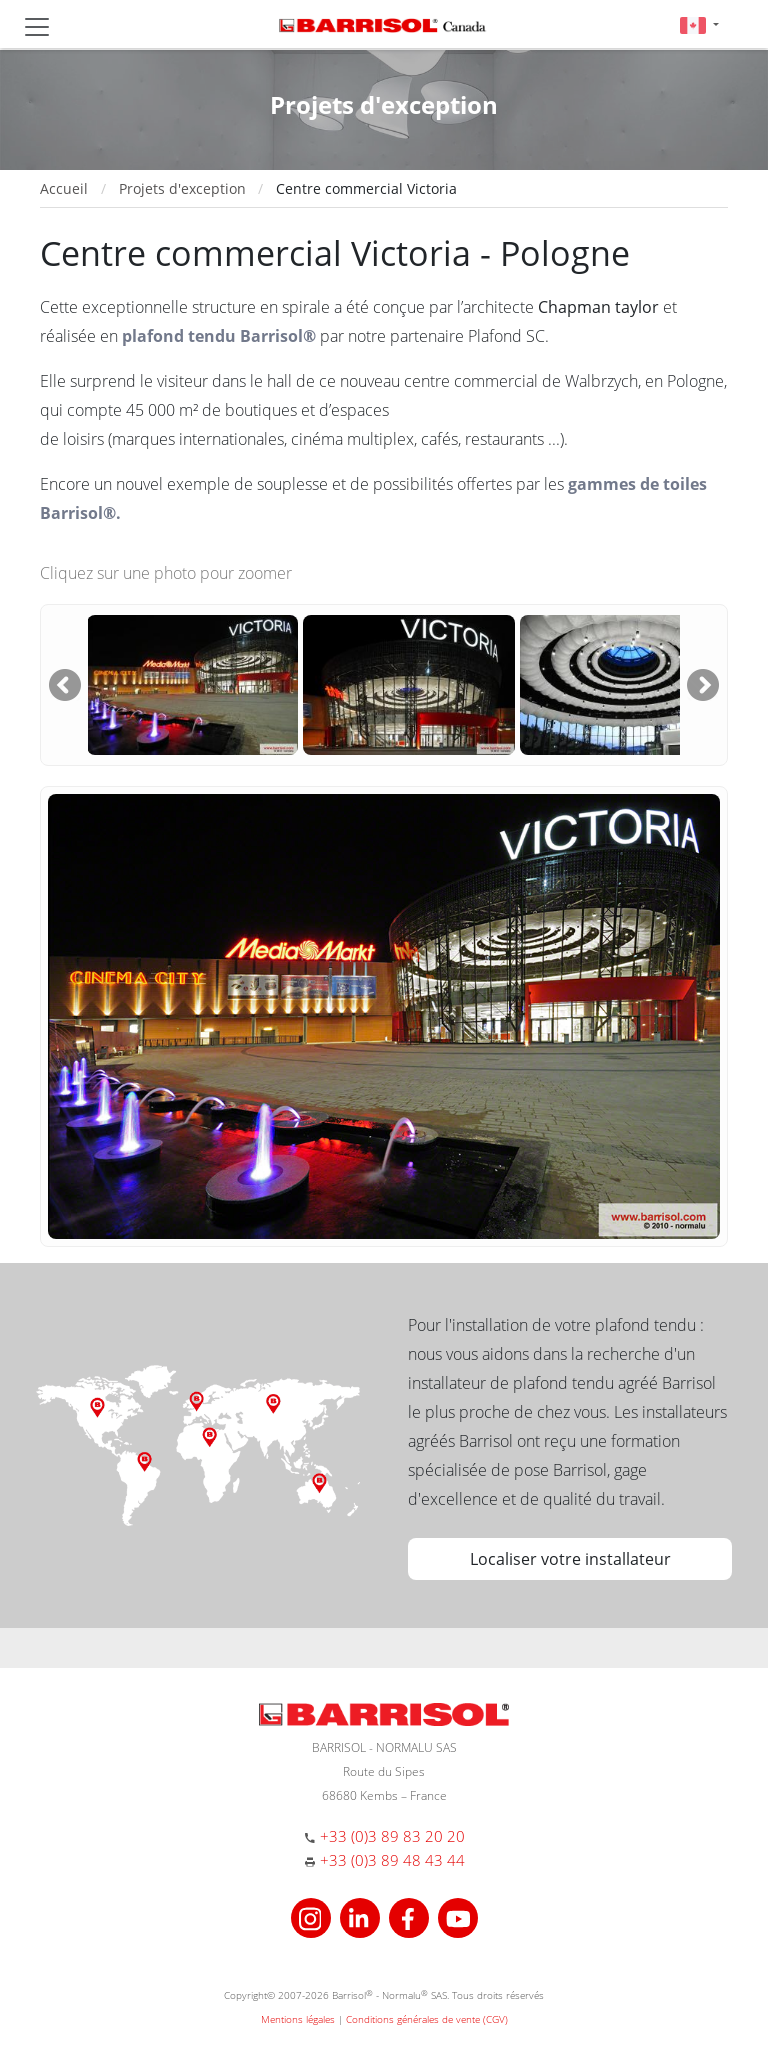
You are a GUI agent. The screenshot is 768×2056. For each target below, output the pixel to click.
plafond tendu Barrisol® (219, 336)
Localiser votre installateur (570, 1559)
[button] (699, 24)
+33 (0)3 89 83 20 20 (392, 1836)
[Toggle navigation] (37, 27)
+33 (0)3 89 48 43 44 (392, 1860)
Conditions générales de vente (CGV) (427, 2019)
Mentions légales (298, 2019)
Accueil (64, 188)
